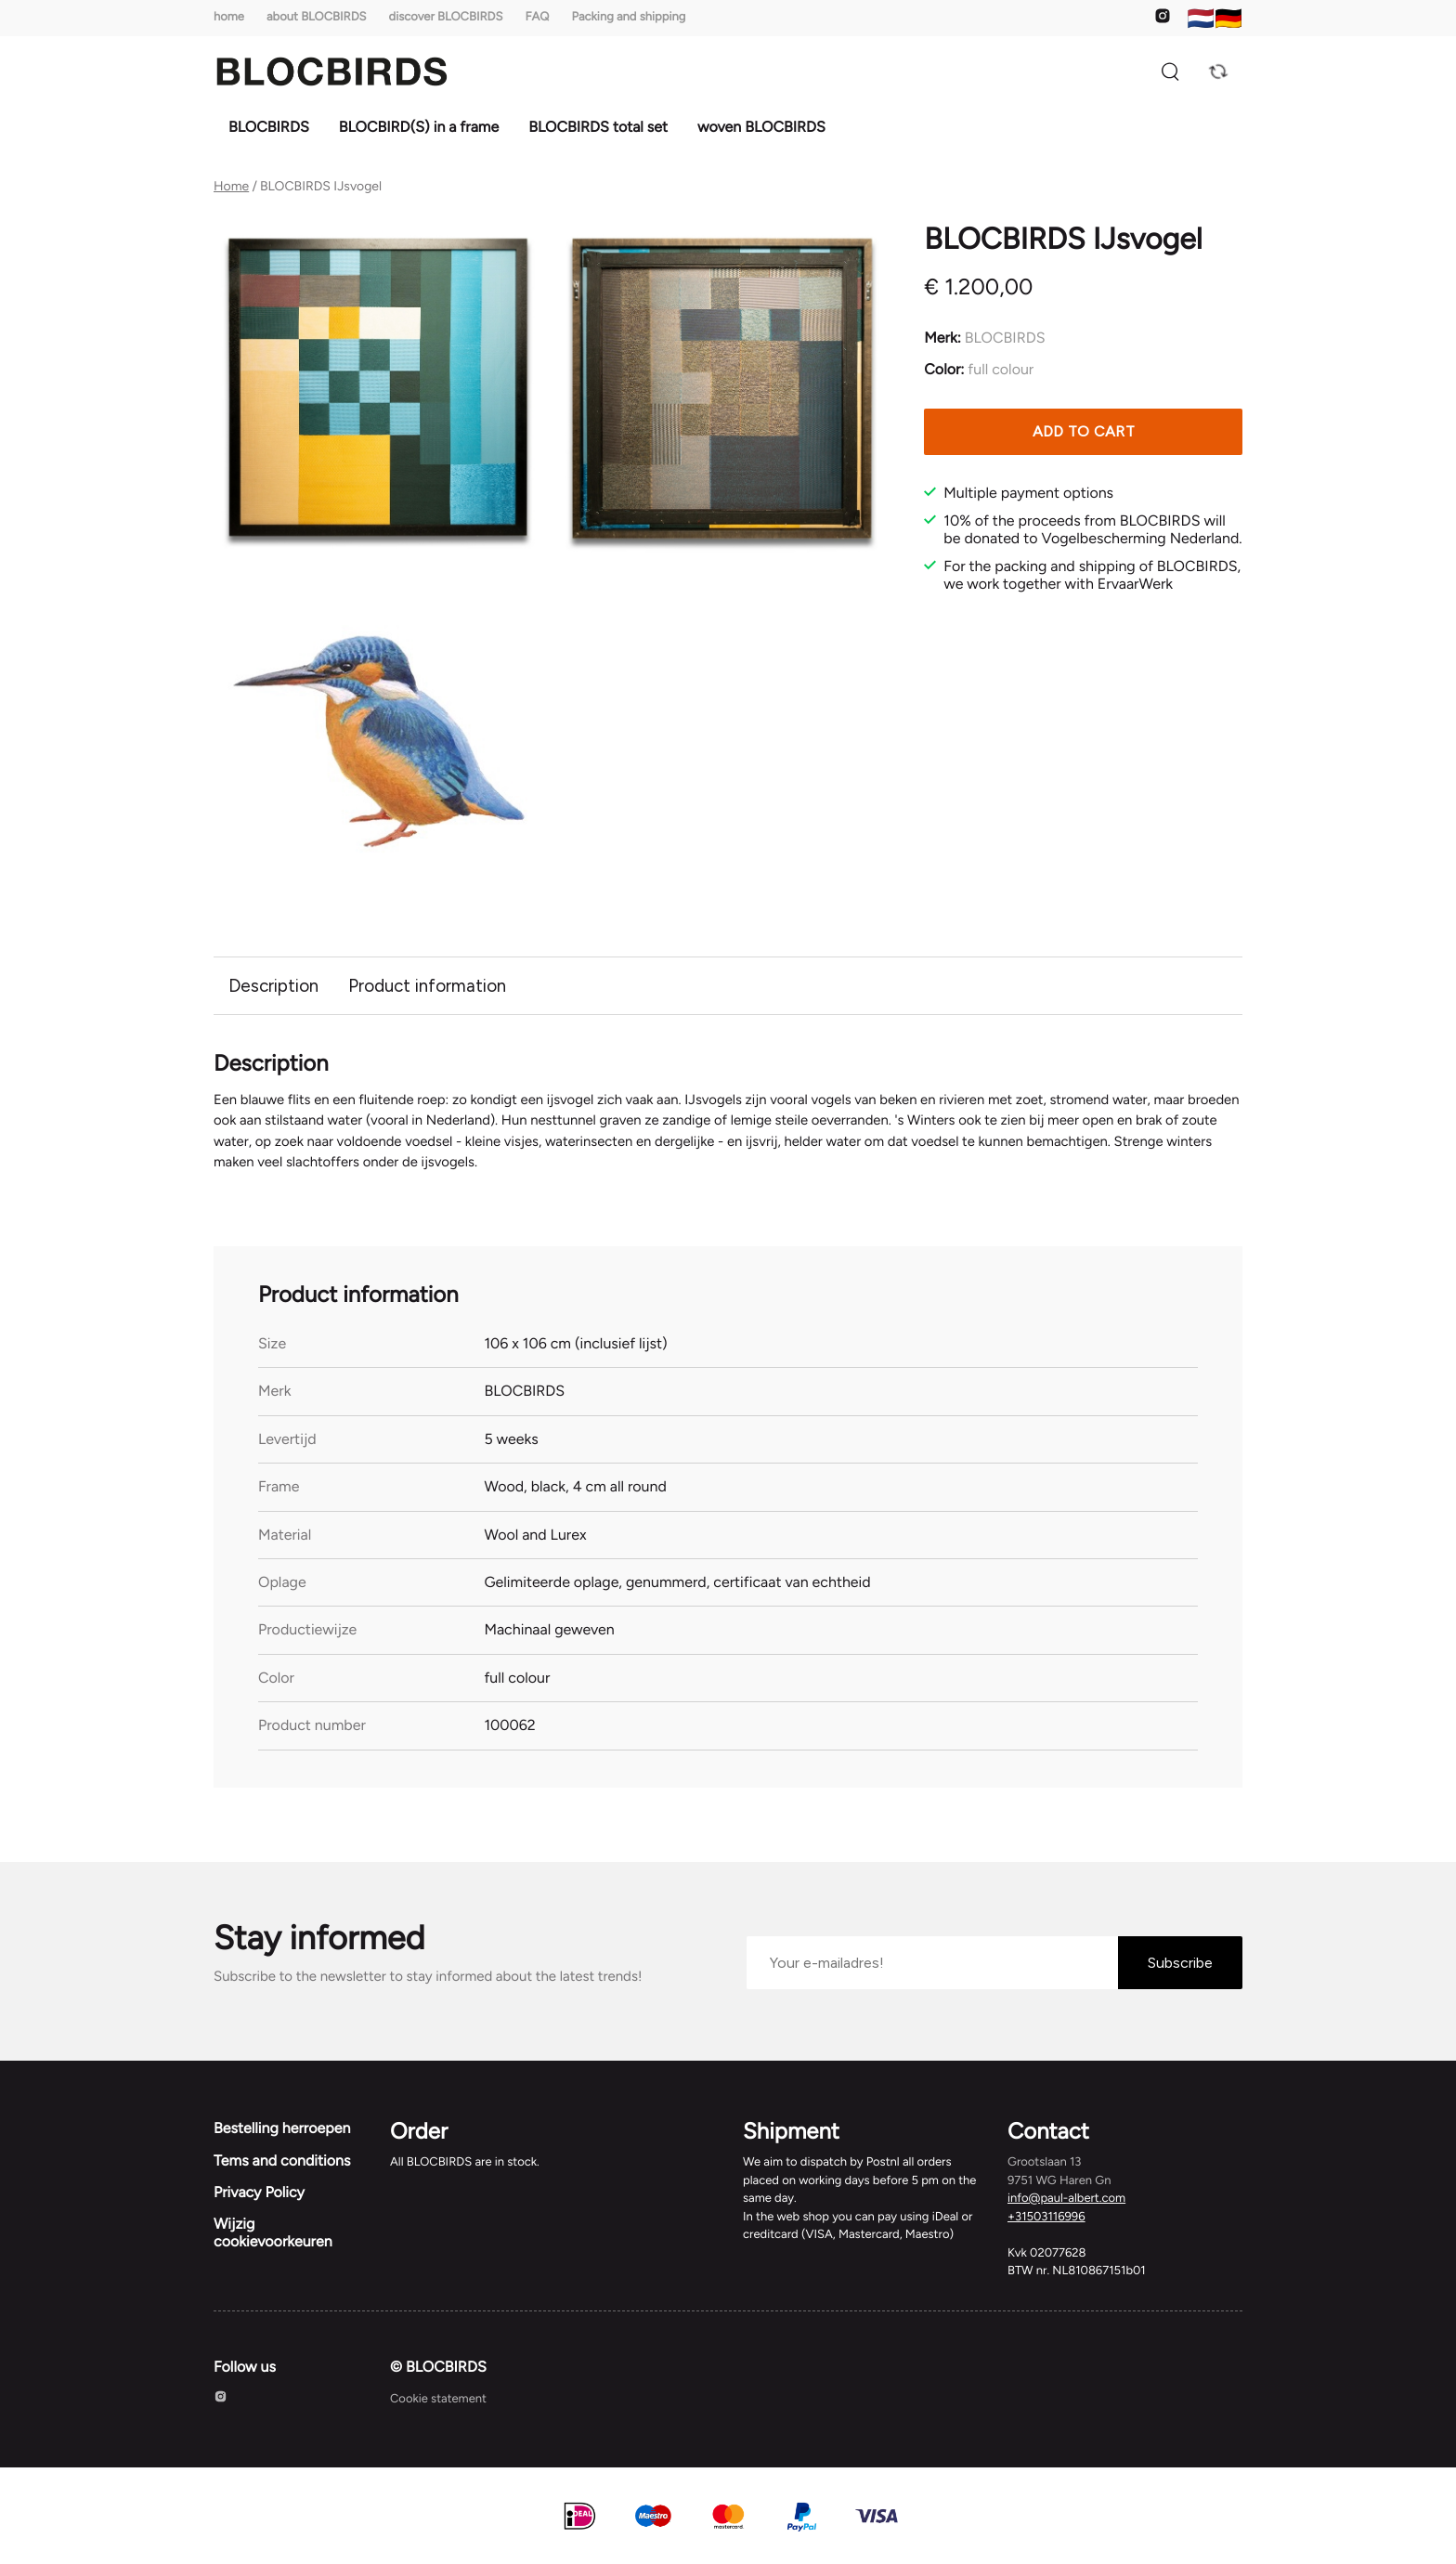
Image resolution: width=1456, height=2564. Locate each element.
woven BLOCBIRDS (761, 127)
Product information (431, 985)
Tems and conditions (282, 2167)
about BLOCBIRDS (316, 17)
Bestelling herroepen (282, 2135)
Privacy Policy (259, 2198)
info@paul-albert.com (1066, 2206)
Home (231, 186)
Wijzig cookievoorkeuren (273, 2239)
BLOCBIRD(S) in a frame (419, 127)
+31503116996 (1047, 2224)
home (229, 17)
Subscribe (1180, 1969)
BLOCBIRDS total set (598, 127)
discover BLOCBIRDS (446, 17)
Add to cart (1084, 431)
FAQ (537, 17)
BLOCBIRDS (268, 127)
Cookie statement (438, 2407)
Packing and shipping (629, 17)
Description (274, 985)
